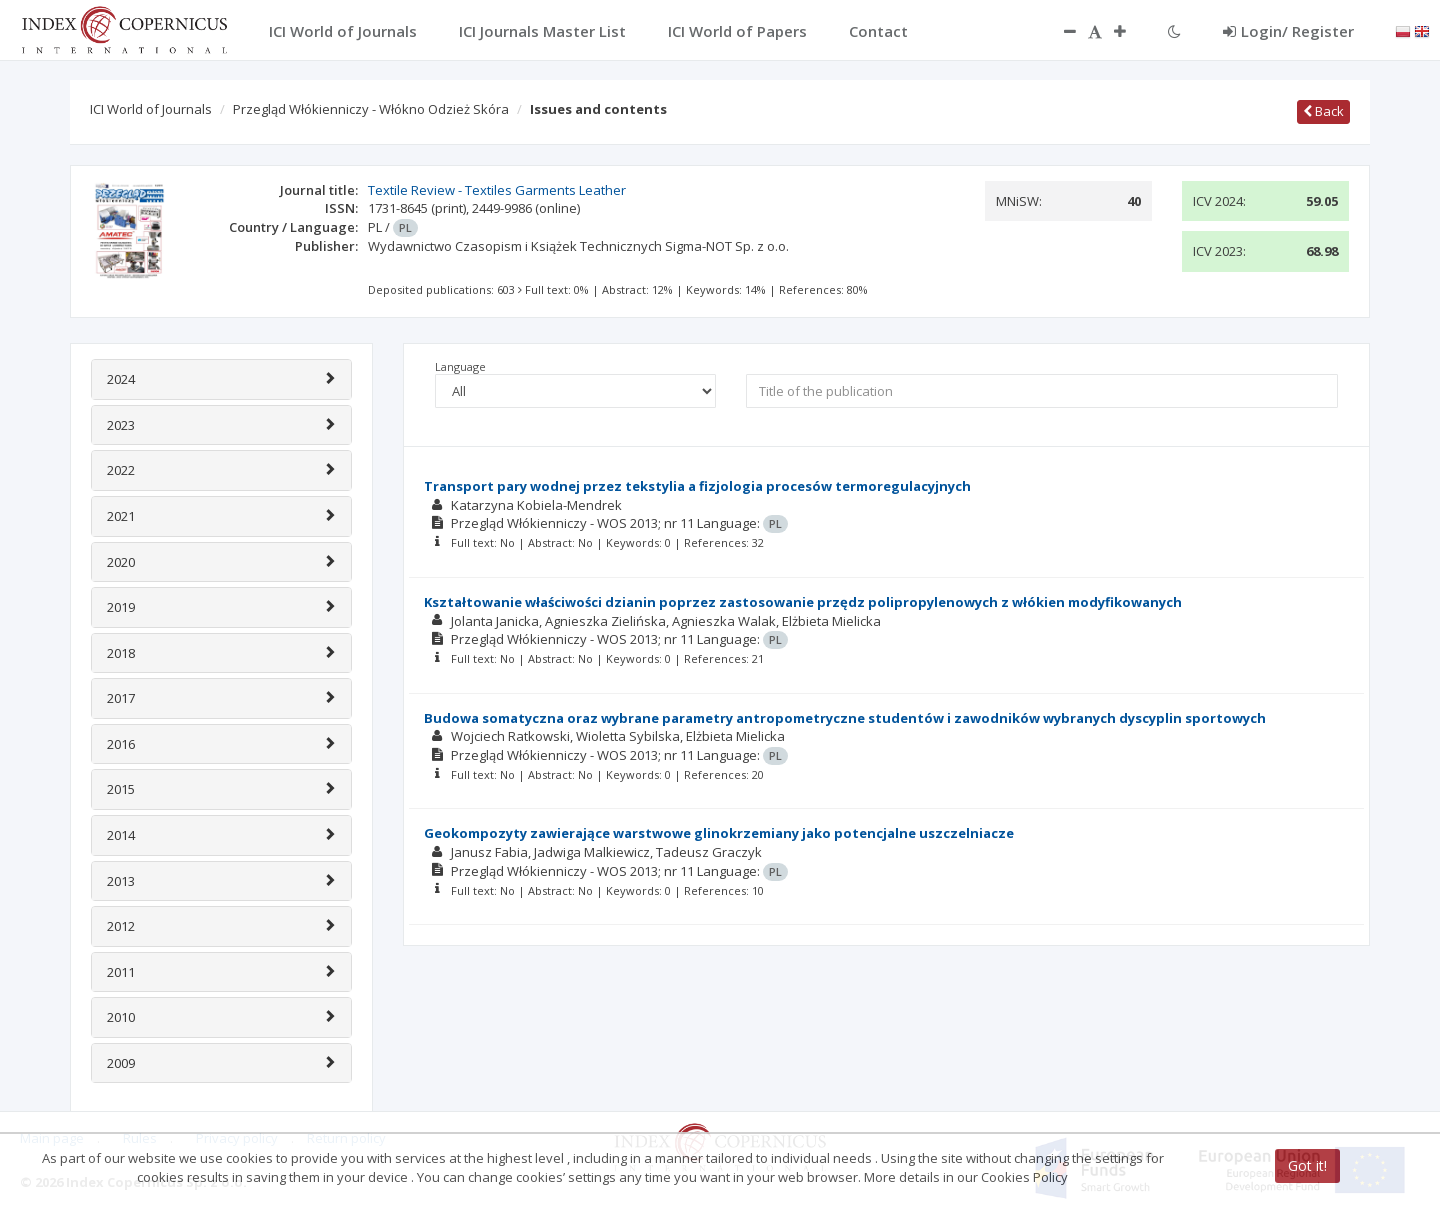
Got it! (1307, 1165)
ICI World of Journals (151, 109)
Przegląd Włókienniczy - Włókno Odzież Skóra (371, 109)
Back (1323, 111)
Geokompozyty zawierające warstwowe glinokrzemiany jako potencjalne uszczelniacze (719, 833)
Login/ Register (1288, 31)
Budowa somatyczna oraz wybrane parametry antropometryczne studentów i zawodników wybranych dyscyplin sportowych (845, 718)
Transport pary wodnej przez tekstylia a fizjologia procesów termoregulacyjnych (697, 486)
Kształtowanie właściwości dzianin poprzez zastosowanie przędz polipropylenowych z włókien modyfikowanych (803, 602)
